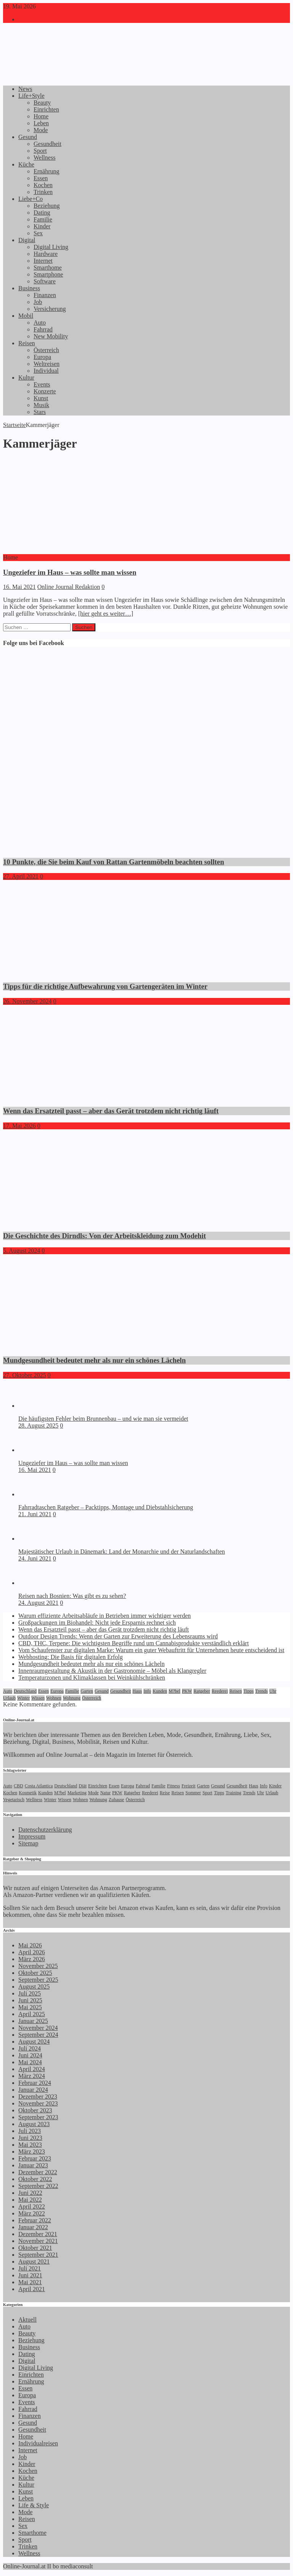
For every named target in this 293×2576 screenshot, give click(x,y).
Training (233, 1792)
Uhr (273, 1691)
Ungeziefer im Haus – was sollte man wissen (69, 572)
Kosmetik (28, 1792)
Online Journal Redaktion (68, 587)
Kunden (160, 1691)
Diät (83, 1785)
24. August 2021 (38, 1602)
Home (41, 116)
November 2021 (38, 2241)
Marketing (77, 1792)
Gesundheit (47, 144)
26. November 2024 (27, 1001)
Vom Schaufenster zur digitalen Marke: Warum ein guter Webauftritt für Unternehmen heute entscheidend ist (151, 1650)
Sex (38, 233)
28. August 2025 (38, 1425)
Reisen (26, 343)
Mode (41, 130)
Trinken (43, 192)
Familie (43, 219)
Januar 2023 (33, 2165)
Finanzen (45, 295)
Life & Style (33, 2505)
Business (29, 288)
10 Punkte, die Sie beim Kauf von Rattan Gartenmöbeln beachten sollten (113, 862)
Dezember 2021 (37, 2234)
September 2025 (38, 1979)
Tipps (248, 1691)
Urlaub (9, 1698)
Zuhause (116, 1799)
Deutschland (25, 1691)
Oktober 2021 (35, 2247)
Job (38, 302)
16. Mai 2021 (19, 587)
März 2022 (31, 2213)
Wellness (44, 157)
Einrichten (46, 109)
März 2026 (31, 1959)
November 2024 (38, 2028)
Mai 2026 (30, 1945)
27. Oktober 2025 (24, 1375)
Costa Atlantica (39, 1785)
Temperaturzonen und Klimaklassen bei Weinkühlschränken (91, 1677)
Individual (46, 370)
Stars (40, 412)
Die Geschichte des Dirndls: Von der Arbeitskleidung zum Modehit (104, 1236)
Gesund (27, 137)
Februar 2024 (34, 2083)
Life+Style (31, 95)
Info (147, 1691)
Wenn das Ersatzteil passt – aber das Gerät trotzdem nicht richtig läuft (111, 1111)
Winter (23, 1698)
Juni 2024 (30, 2055)
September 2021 (38, 2254)
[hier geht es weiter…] (105, 613)
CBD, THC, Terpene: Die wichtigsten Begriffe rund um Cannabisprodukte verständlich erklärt (133, 1643)
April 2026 (31, 1952)
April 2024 (31, 2069)
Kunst (41, 398)
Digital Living (51, 247)
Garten (86, 1691)
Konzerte (45, 391)
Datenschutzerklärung (45, 1829)
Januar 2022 (33, 2227)
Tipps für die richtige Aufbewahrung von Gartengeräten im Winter (105, 986)
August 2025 (34, 1986)
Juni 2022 (30, 2193)
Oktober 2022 (35, 2179)
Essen (41, 178)
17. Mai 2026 (19, 1125)
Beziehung (47, 205)
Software (45, 281)
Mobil (25, 315)
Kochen (43, 185)
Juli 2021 (29, 2268)
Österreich (46, 350)
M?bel (174, 1691)
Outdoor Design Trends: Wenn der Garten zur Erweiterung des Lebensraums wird (118, 1636)
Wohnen (53, 1698)
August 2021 (34, 2261)
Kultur (26, 377)
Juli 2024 (29, 2048)
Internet (43, 260)
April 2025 (31, 2014)
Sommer (193, 1792)
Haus (137, 1691)
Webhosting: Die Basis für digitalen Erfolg (70, 1657)
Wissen (38, 1698)
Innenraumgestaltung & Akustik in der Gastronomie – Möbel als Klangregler (112, 1670)
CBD (18, 1785)
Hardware (46, 254)
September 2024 (38, 2034)
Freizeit (189, 1785)
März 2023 (31, 2151)
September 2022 (38, 2186)
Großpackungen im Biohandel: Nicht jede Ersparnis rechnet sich (97, 1622)
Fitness (173, 1785)
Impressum (31, 1836)
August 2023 (34, 2124)
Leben (41, 123)
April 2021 (31, 2289)
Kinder (42, 226)
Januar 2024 (33, 2089)
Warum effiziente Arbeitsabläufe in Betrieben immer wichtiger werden (104, 1615)
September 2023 (38, 2117)
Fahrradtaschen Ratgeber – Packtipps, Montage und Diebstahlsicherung (105, 1507)
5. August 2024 (21, 1250)
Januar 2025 (33, 2021)
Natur (105, 1792)
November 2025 (38, 1966)
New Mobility (51, 336)
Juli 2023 (29, 2131)
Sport (40, 150)
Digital (26, 240)
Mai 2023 (30, 2144)
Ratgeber (201, 1691)
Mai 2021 (30, 2282)
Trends (261, 1691)
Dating (42, 212)
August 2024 (34, 2041)
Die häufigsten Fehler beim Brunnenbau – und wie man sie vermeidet (103, 1418)
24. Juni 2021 (35, 1558)
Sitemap (28, 1843)
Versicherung (50, 309)
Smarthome (48, 267)
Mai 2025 (30, 2007)
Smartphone (48, 274)
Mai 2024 (30, 2062)
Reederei (220, 1691)
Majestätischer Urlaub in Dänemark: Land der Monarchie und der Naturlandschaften (121, 1551)
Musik (41, 405)
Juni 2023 (30, 2138)
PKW (187, 1691)
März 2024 (31, 2076)
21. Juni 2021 (35, 1514)
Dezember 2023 (37, 2096)
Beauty (42, 102)
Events (42, 384)
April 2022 (31, 2206)
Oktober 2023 (35, 2110)
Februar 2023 (34, 2158)
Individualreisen (38, 2443)
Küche (26, 164)
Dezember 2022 (37, 2172)
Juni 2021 (30, 2275)
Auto (40, 322)
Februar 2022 (34, 2220)
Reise (165, 1792)
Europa (42, 357)
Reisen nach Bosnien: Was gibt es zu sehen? (72, 1596)
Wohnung (71, 1698)
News (25, 89)
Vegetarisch (13, 1799)
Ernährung (47, 171)
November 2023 (38, 2103)
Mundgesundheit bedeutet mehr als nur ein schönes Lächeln (94, 1360)
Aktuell (27, 2319)
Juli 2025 (29, 1993)
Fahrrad (43, 329)
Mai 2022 (30, 2199)
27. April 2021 (21, 876)
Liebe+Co (30, 199)
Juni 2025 (30, 2000)
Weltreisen (47, 364)
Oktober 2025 (35, 1973)
